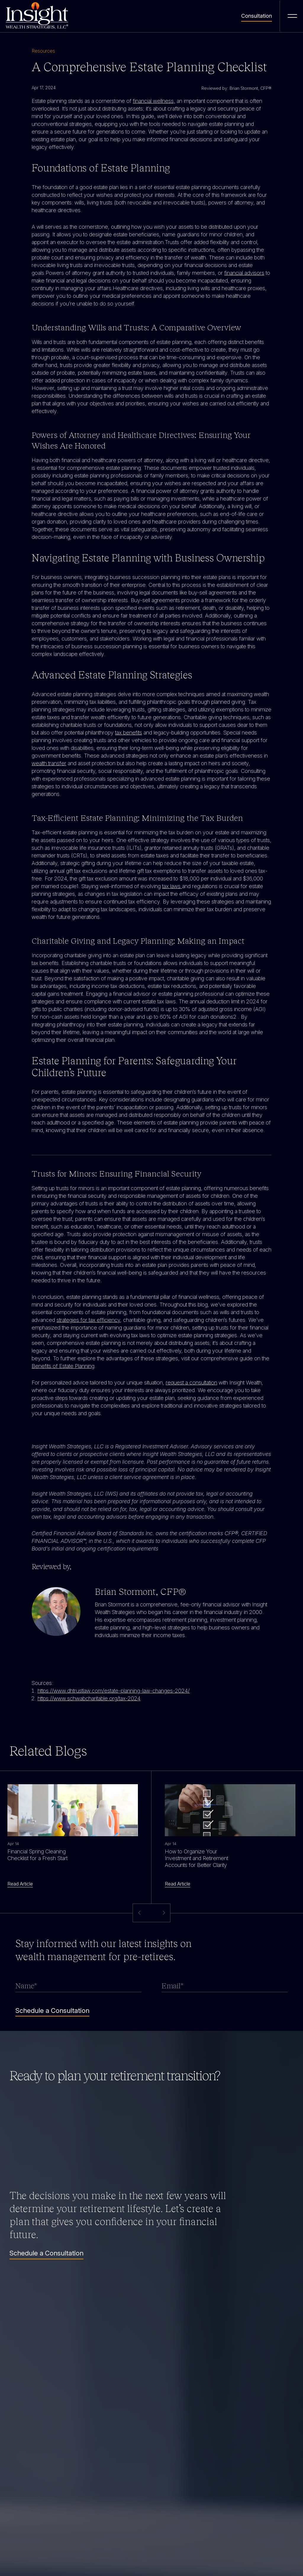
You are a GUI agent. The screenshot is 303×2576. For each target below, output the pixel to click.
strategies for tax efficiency (88, 1320)
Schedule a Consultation (46, 2253)
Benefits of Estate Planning (63, 1366)
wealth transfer (49, 763)
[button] (163, 1913)
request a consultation (191, 1382)
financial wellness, (154, 101)
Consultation (256, 16)
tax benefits (128, 732)
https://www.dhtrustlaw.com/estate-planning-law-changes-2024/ (114, 1691)
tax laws (172, 886)
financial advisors (244, 273)
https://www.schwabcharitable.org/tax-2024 (89, 1698)
